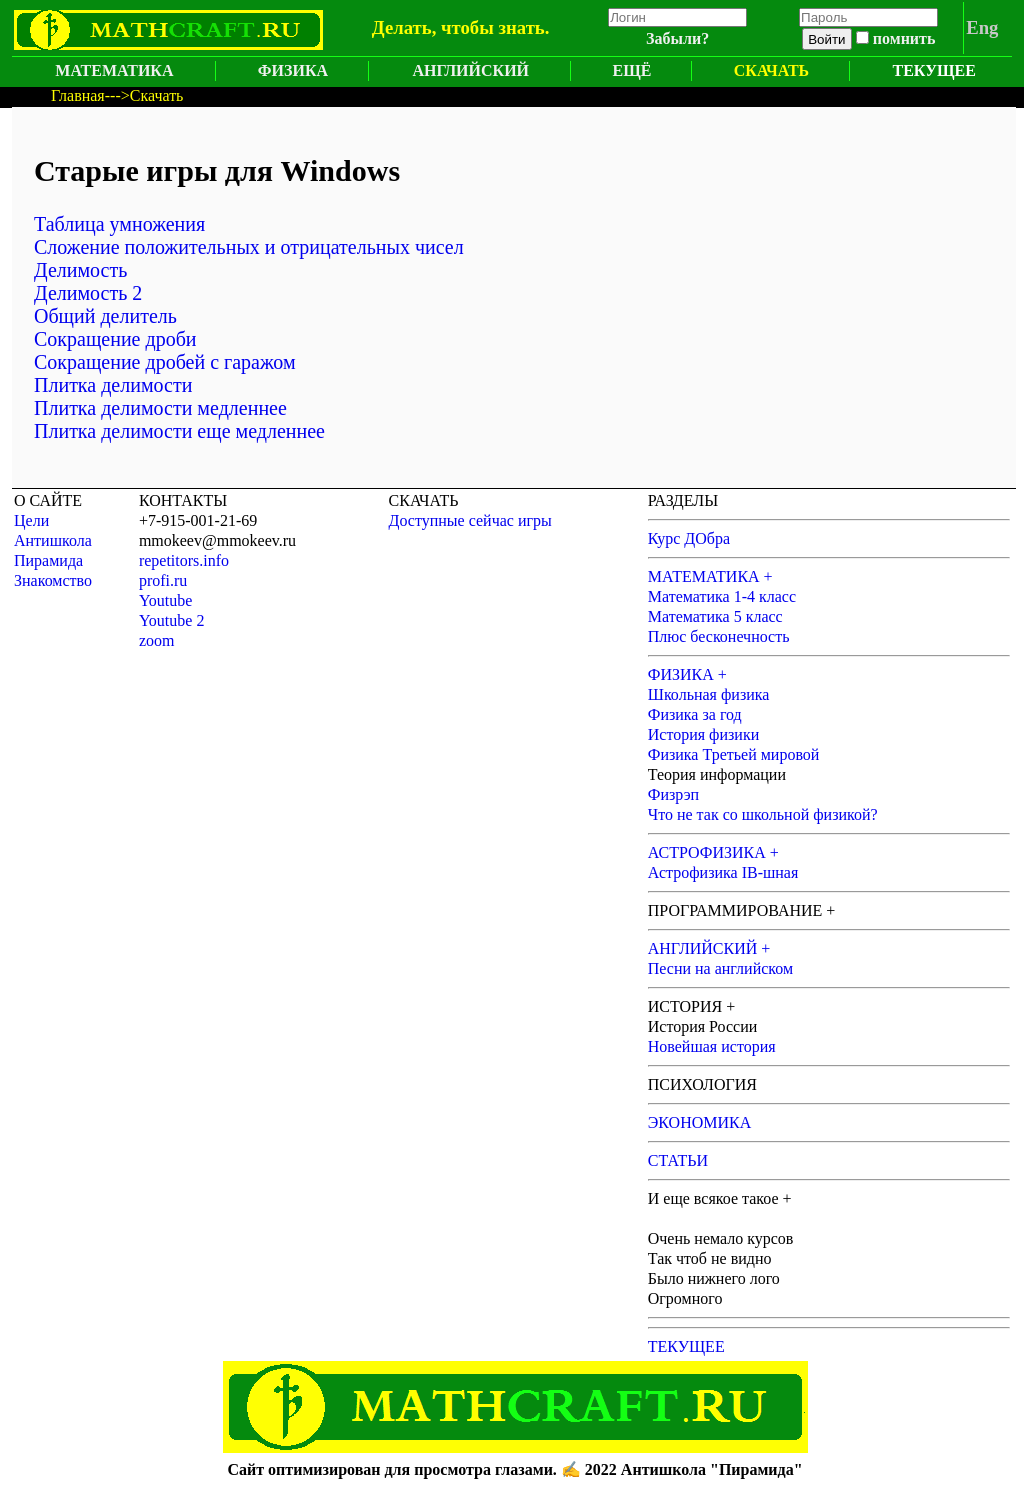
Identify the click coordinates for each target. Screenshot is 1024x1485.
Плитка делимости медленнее (160, 408)
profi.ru (163, 580)
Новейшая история (712, 1046)
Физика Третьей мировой (734, 754)
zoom (157, 640)
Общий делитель (105, 316)
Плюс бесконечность (719, 636)
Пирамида (48, 560)
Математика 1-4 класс (722, 596)
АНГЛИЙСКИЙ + (709, 948)
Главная (78, 95)
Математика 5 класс (715, 616)
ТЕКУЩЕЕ (934, 70)
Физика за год (695, 714)
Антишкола (53, 540)
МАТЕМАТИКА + (710, 576)
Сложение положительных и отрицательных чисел (249, 247)
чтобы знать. (495, 27)
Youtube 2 (172, 620)
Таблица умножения (119, 224)
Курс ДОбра (689, 538)
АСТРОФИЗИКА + (713, 852)
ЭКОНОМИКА (700, 1122)
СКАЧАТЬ (771, 70)
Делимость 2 (88, 293)
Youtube (166, 600)
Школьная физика (709, 694)
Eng (982, 27)
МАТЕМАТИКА (114, 70)
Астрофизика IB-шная (723, 872)
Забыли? (677, 38)
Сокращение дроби (115, 339)
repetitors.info (184, 560)
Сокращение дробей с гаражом (165, 362)
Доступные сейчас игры (470, 520)
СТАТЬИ (678, 1160)
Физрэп (673, 794)
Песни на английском (720, 968)
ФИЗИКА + (687, 674)
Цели (31, 520)
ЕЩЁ (632, 70)
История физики (704, 734)
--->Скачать (144, 95)
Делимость (80, 270)
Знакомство (53, 580)
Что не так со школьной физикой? (763, 814)
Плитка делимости (113, 385)
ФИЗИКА (293, 70)
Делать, (404, 27)
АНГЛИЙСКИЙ (470, 70)
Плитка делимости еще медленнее (179, 431)
